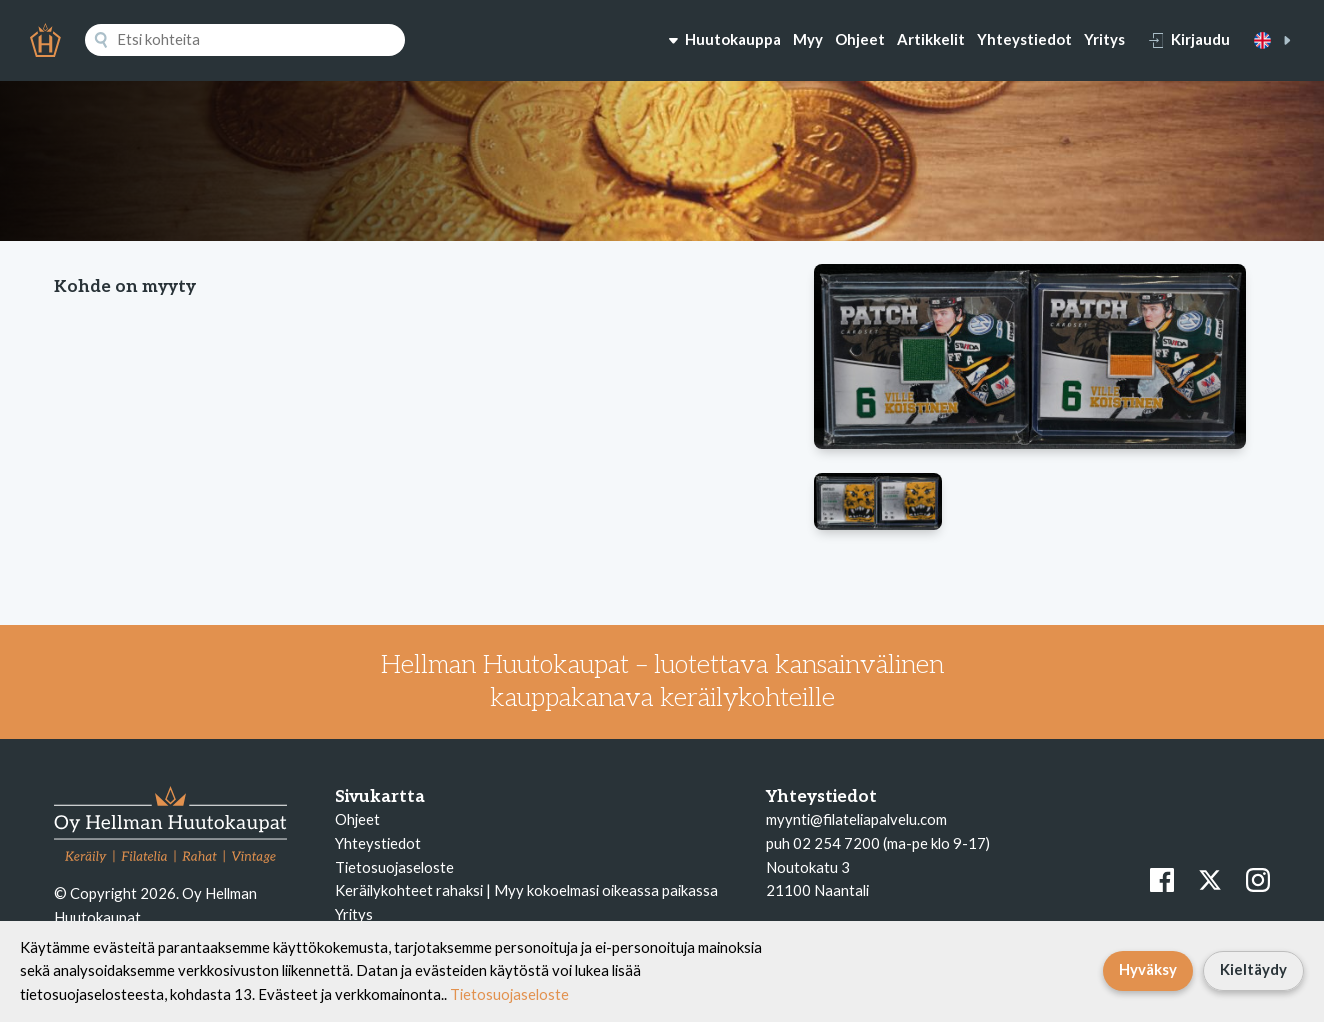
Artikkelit (931, 39)
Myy (808, 39)
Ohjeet (860, 39)
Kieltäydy (1253, 969)
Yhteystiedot (1024, 39)
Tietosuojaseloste (394, 867)
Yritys (1104, 39)
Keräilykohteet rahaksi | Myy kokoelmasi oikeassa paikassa (526, 890)
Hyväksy (1148, 969)
